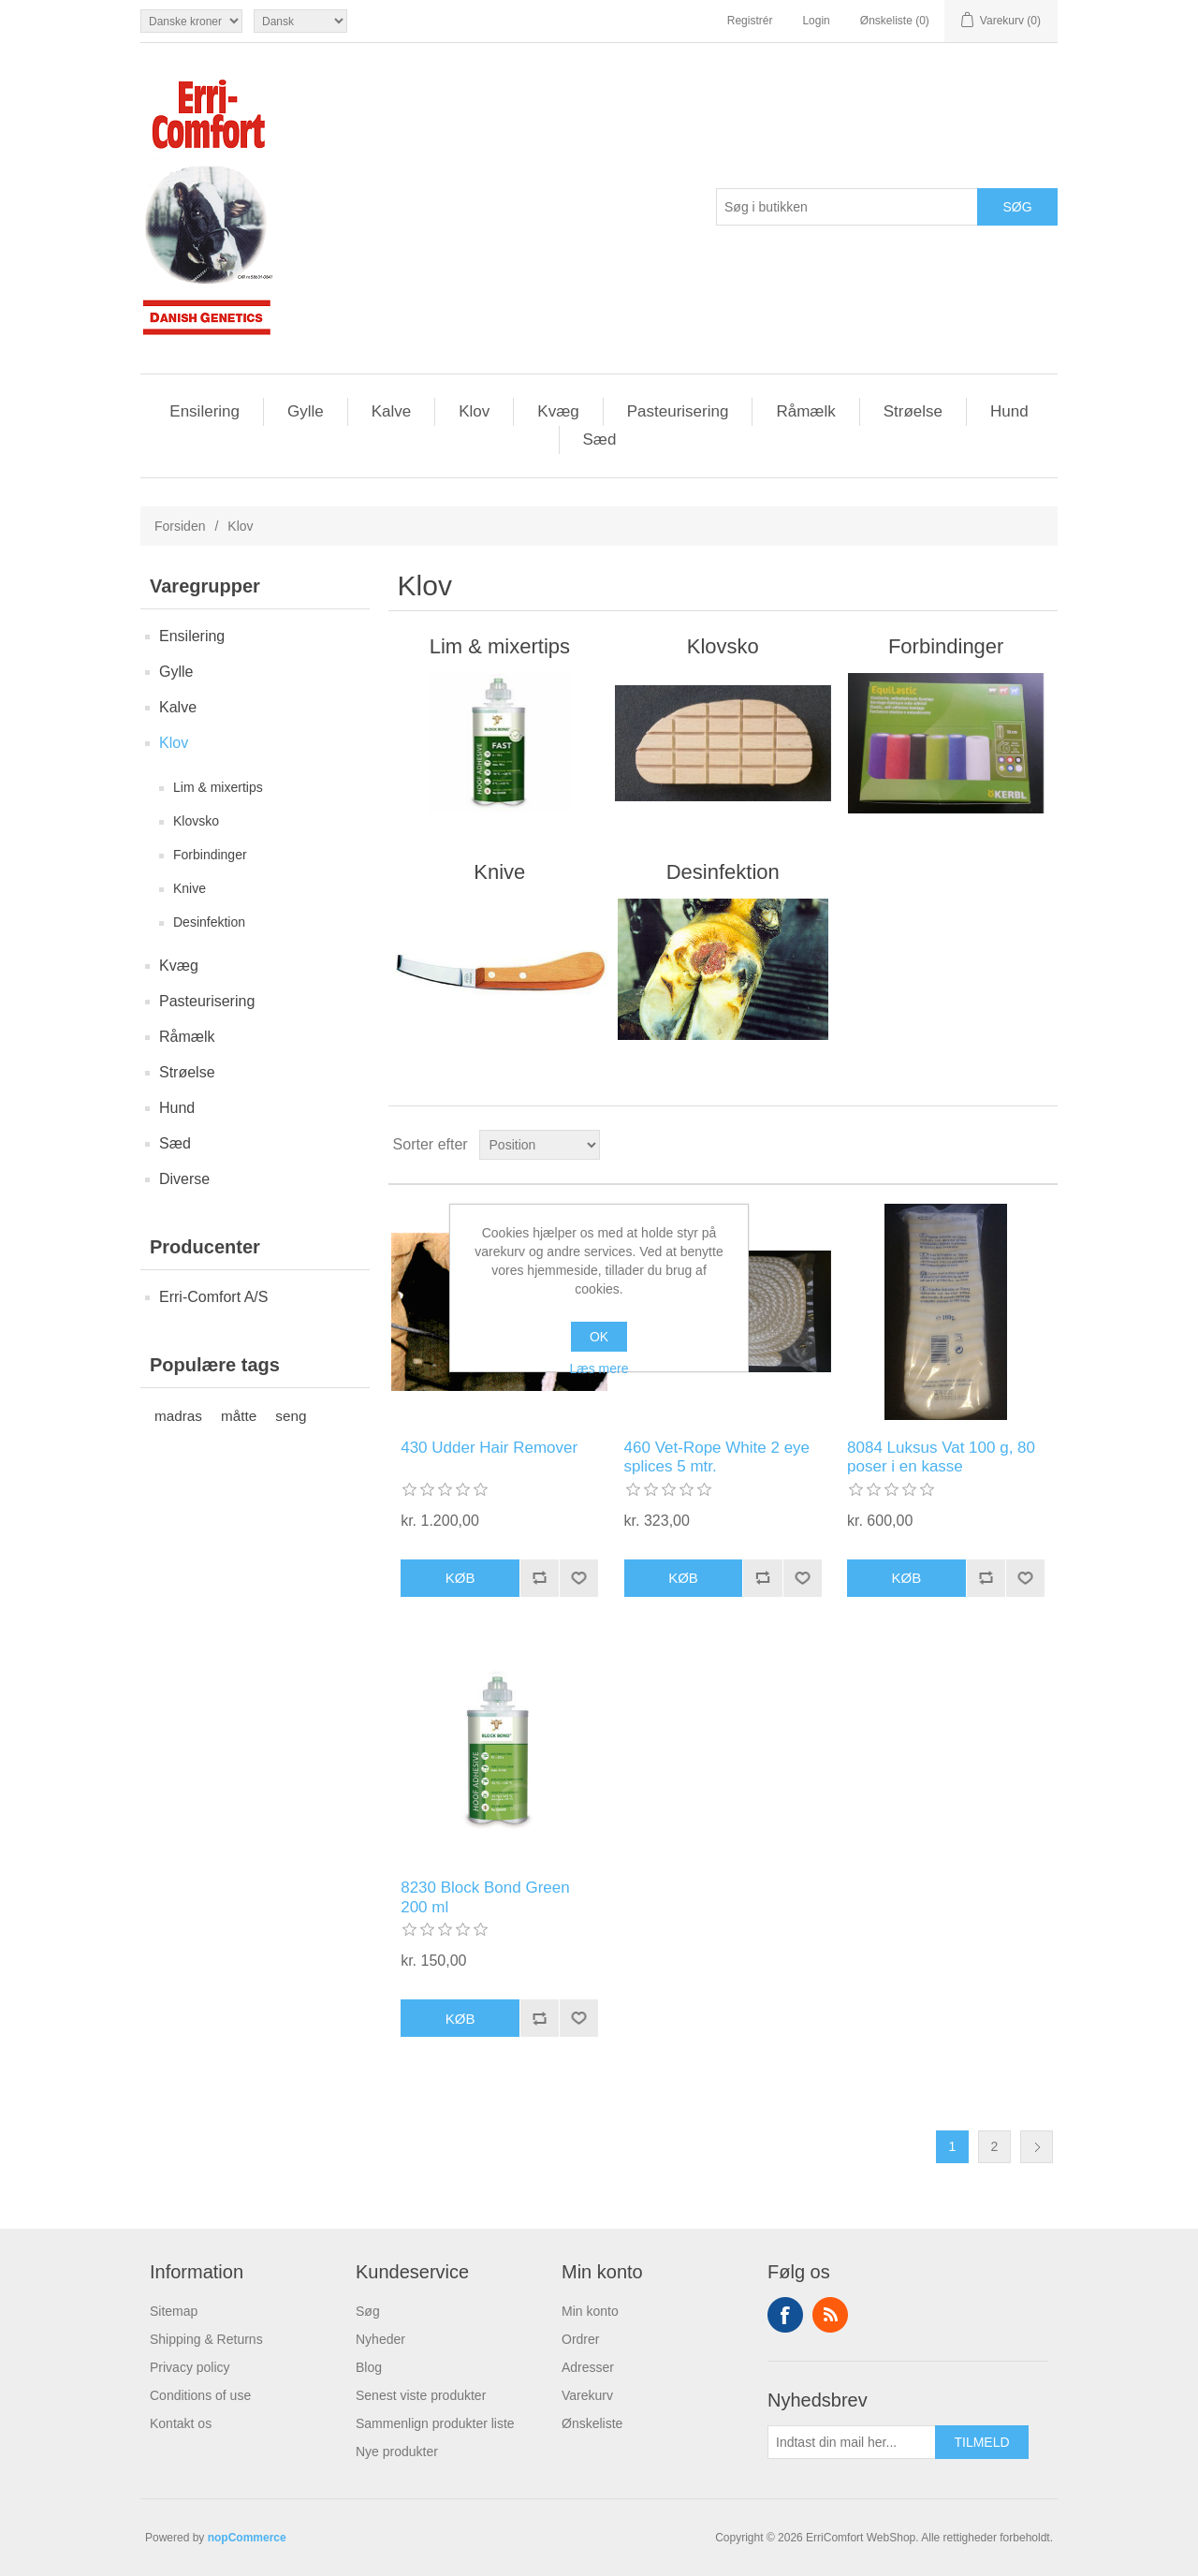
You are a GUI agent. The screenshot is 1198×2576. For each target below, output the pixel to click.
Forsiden (179, 526)
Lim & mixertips (218, 787)
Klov (474, 411)
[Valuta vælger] (191, 21)
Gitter (1008, 1145)
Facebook (785, 2315)
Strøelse (913, 411)
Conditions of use (200, 2395)
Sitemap (173, 2311)
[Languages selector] (300, 21)
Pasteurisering (678, 411)
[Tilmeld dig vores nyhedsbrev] (851, 2442)
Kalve (392, 411)
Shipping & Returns (206, 2339)
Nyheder (380, 2339)
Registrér (750, 20)
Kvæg (557, 411)
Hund (1009, 411)
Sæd (600, 439)
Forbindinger (210, 854)
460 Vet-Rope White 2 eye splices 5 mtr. (717, 1457)
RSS (830, 2315)
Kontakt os (181, 2423)
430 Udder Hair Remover (489, 1447)
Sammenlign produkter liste (435, 2423)
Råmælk (805, 411)
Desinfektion (209, 922)
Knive (189, 888)
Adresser (588, 2367)
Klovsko (196, 820)
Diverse (184, 1179)
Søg (368, 2311)
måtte (238, 1416)
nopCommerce (247, 2537)
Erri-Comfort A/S (213, 1297)
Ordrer (580, 2339)
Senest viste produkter (421, 2395)
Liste (1041, 1145)
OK (599, 1336)
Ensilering (204, 411)
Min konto (590, 2311)
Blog (369, 2367)
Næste (1036, 2146)
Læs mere (598, 1368)
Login (815, 20)
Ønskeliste (592, 2423)
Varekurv (587, 2395)
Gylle (305, 411)
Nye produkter (397, 2451)
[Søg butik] (847, 207)
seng (290, 1416)
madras (178, 1416)
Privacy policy (190, 2367)
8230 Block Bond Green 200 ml (485, 1897)
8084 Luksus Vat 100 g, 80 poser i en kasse (941, 1457)
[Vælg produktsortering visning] (539, 1145)
